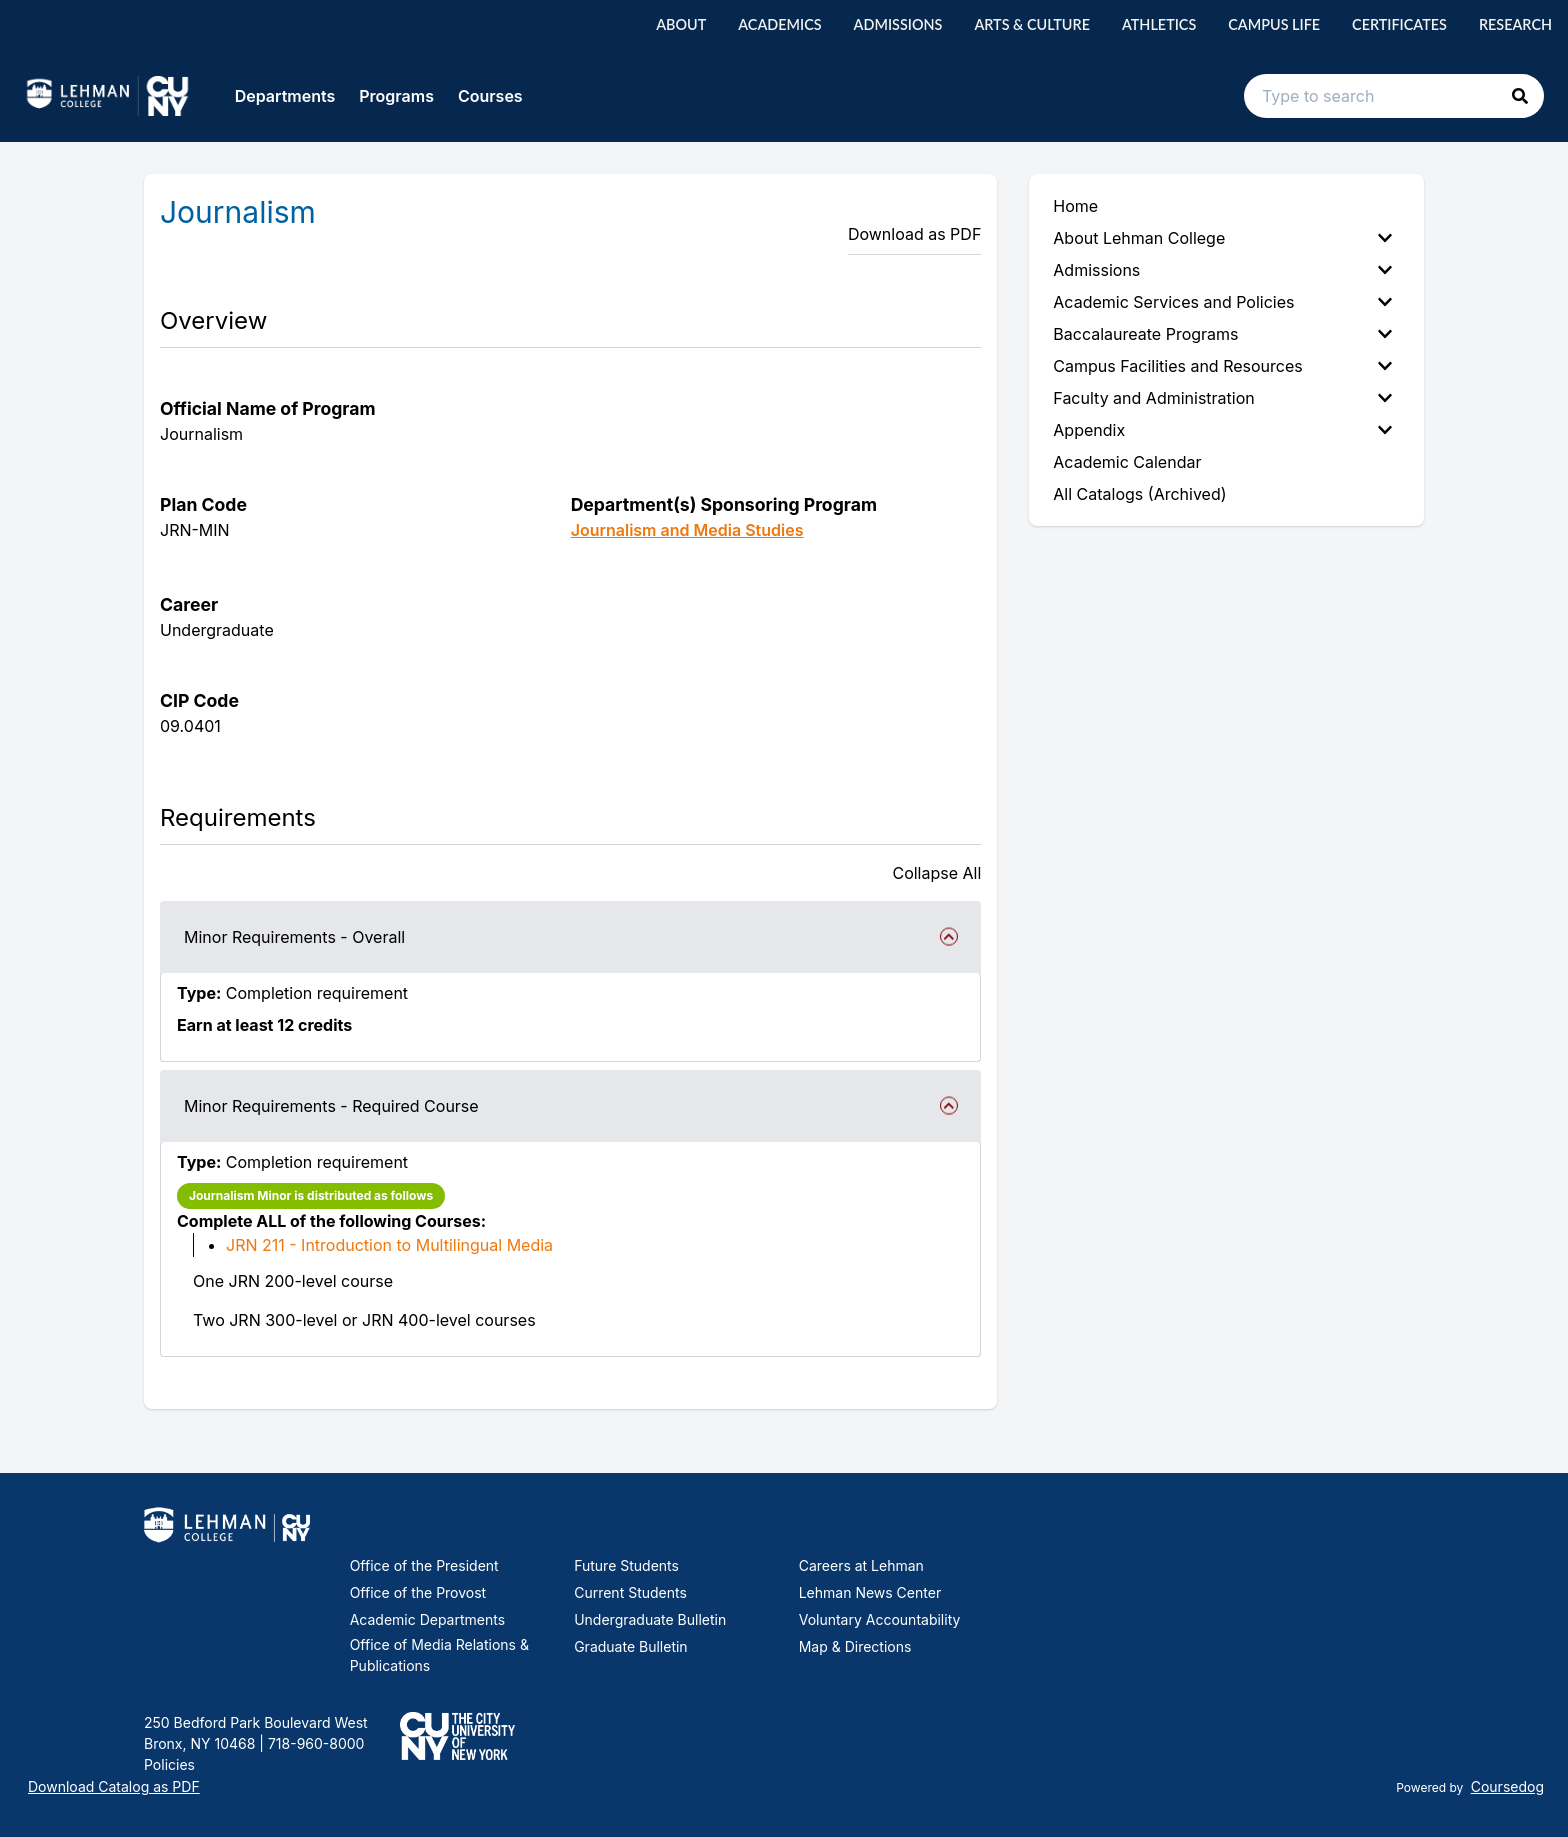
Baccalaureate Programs (1222, 334)
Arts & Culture (1032, 24)
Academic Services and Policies (1222, 302)
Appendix (1222, 430)
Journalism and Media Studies (687, 530)
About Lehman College (1222, 238)
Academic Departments (427, 1619)
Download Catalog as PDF (114, 1786)
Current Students (630, 1592)
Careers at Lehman (861, 1565)
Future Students (626, 1565)
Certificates (1399, 24)
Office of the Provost (418, 1592)
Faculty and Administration (1222, 398)
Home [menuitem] (1075, 206)
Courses (490, 96)
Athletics (1159, 24)
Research (1515, 24)
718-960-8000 (314, 1743)
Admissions (898, 24)
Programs (396, 96)
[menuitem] (1226, 238)
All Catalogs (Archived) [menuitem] (1139, 494)
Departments (285, 96)
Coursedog (1507, 1786)
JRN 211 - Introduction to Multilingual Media (389, 1245)
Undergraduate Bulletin (650, 1619)
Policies (169, 1764)
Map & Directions (855, 1646)
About (681, 24)
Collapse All (936, 873)
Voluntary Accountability (880, 1619)
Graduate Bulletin (630, 1646)
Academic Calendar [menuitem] (1127, 462)
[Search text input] (1394, 96)
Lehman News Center (870, 1592)
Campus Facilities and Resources (1222, 366)
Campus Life (1274, 24)
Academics (779, 24)
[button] (1520, 96)
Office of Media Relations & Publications (439, 1655)
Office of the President (424, 1565)
